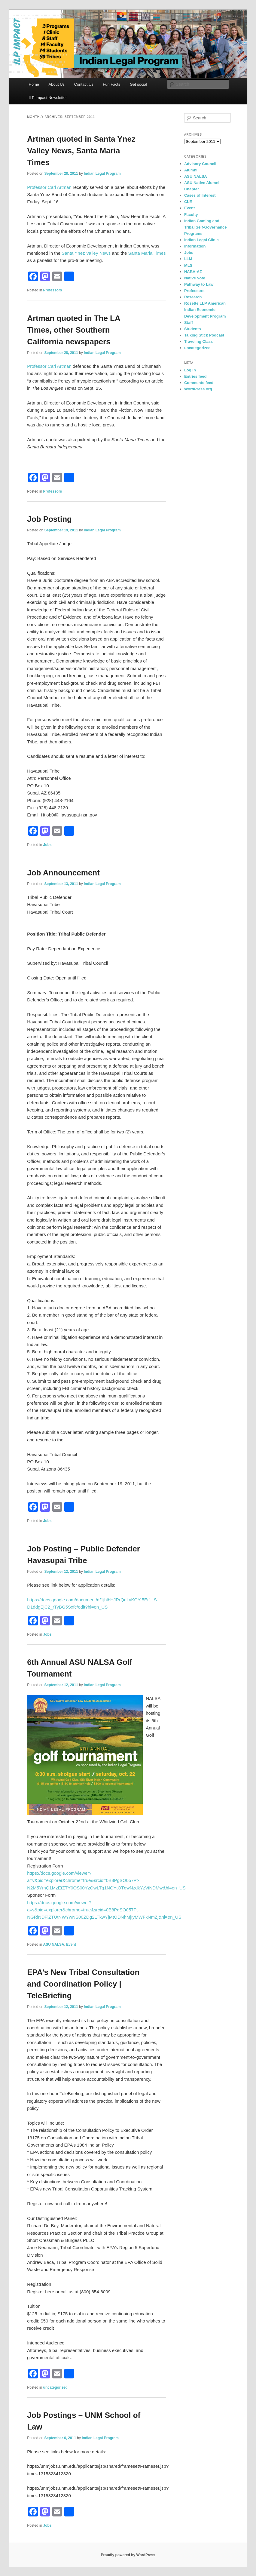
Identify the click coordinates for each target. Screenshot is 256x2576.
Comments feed (199, 382)
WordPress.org (198, 389)
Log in (190, 370)
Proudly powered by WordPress (128, 2555)
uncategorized (55, 2387)
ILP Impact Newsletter (48, 97)
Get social (138, 84)
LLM (188, 259)
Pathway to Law (199, 284)
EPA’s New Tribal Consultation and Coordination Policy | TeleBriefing (83, 1984)
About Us (57, 84)
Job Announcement (63, 872)
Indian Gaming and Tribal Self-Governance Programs (205, 227)
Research (193, 297)
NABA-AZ (193, 271)
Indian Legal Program (102, 173)
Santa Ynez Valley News (86, 253)
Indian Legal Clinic (201, 240)
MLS (188, 265)
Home (34, 84)
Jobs (47, 845)
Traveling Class (198, 341)
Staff (188, 322)
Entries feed (195, 376)
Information (195, 246)
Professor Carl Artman (49, 187)
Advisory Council (200, 163)
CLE (188, 201)
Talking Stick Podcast (204, 335)
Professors (52, 290)
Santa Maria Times (147, 253)
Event (71, 1944)
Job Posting (49, 519)
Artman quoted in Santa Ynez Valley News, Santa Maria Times (81, 150)
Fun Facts (111, 84)
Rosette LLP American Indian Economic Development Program (205, 309)
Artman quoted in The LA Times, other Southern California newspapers (73, 330)
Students (192, 329)
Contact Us (83, 84)
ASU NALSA (53, 1944)
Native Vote (194, 278)
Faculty (191, 214)
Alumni (190, 170)
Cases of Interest (200, 195)
